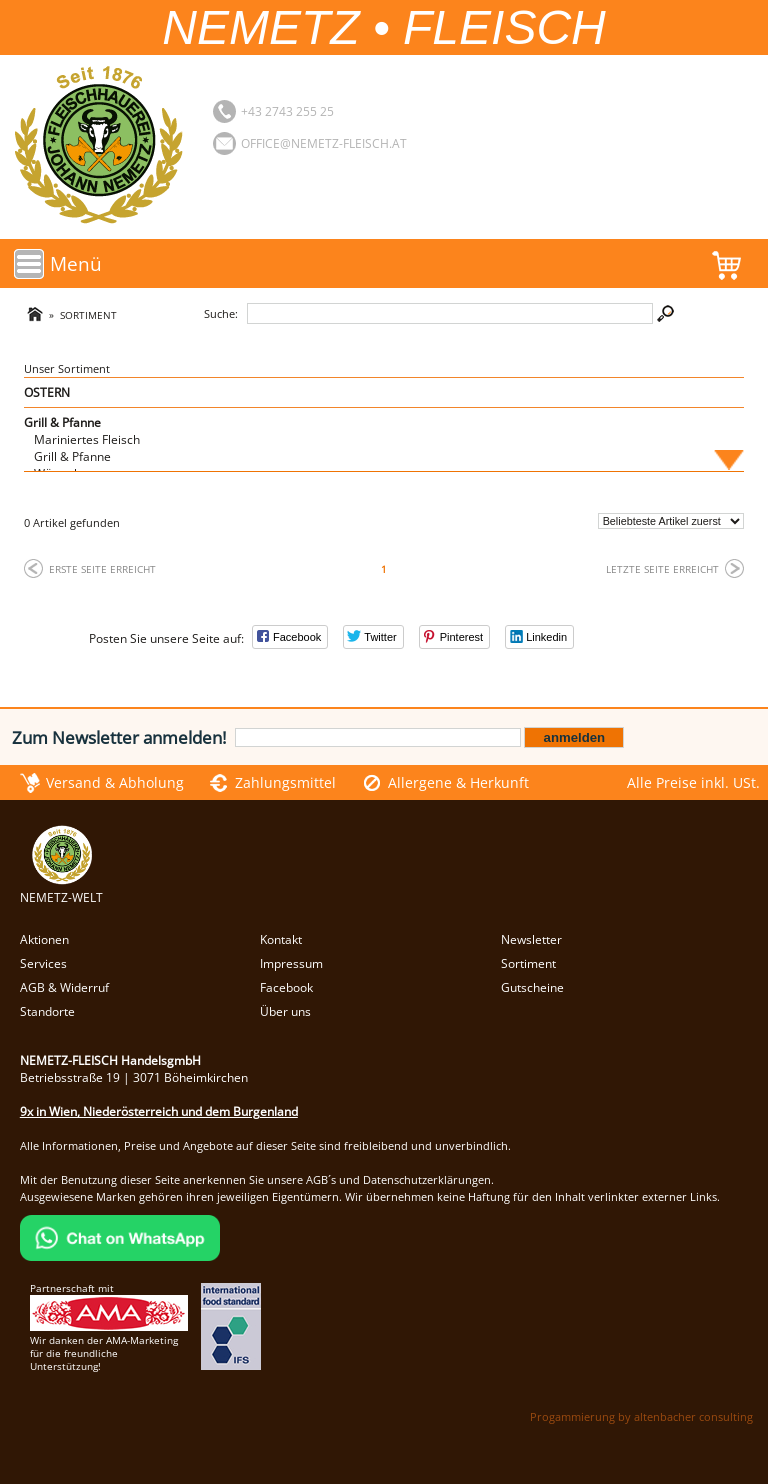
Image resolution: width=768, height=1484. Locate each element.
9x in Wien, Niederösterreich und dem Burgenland (159, 1111)
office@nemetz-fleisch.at (324, 143)
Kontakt (281, 939)
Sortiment (88, 315)
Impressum (291, 963)
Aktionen (44, 939)
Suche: (221, 313)
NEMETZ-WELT (61, 889)
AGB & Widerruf (64, 987)
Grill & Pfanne (62, 422)
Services (43, 963)
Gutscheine (532, 987)
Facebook (286, 987)
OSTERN (47, 392)
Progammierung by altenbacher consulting (641, 1416)
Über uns (285, 1011)
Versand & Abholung (115, 782)
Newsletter (531, 939)
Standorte (47, 1011)
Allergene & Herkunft (458, 782)
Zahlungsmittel (285, 782)
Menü (76, 263)
